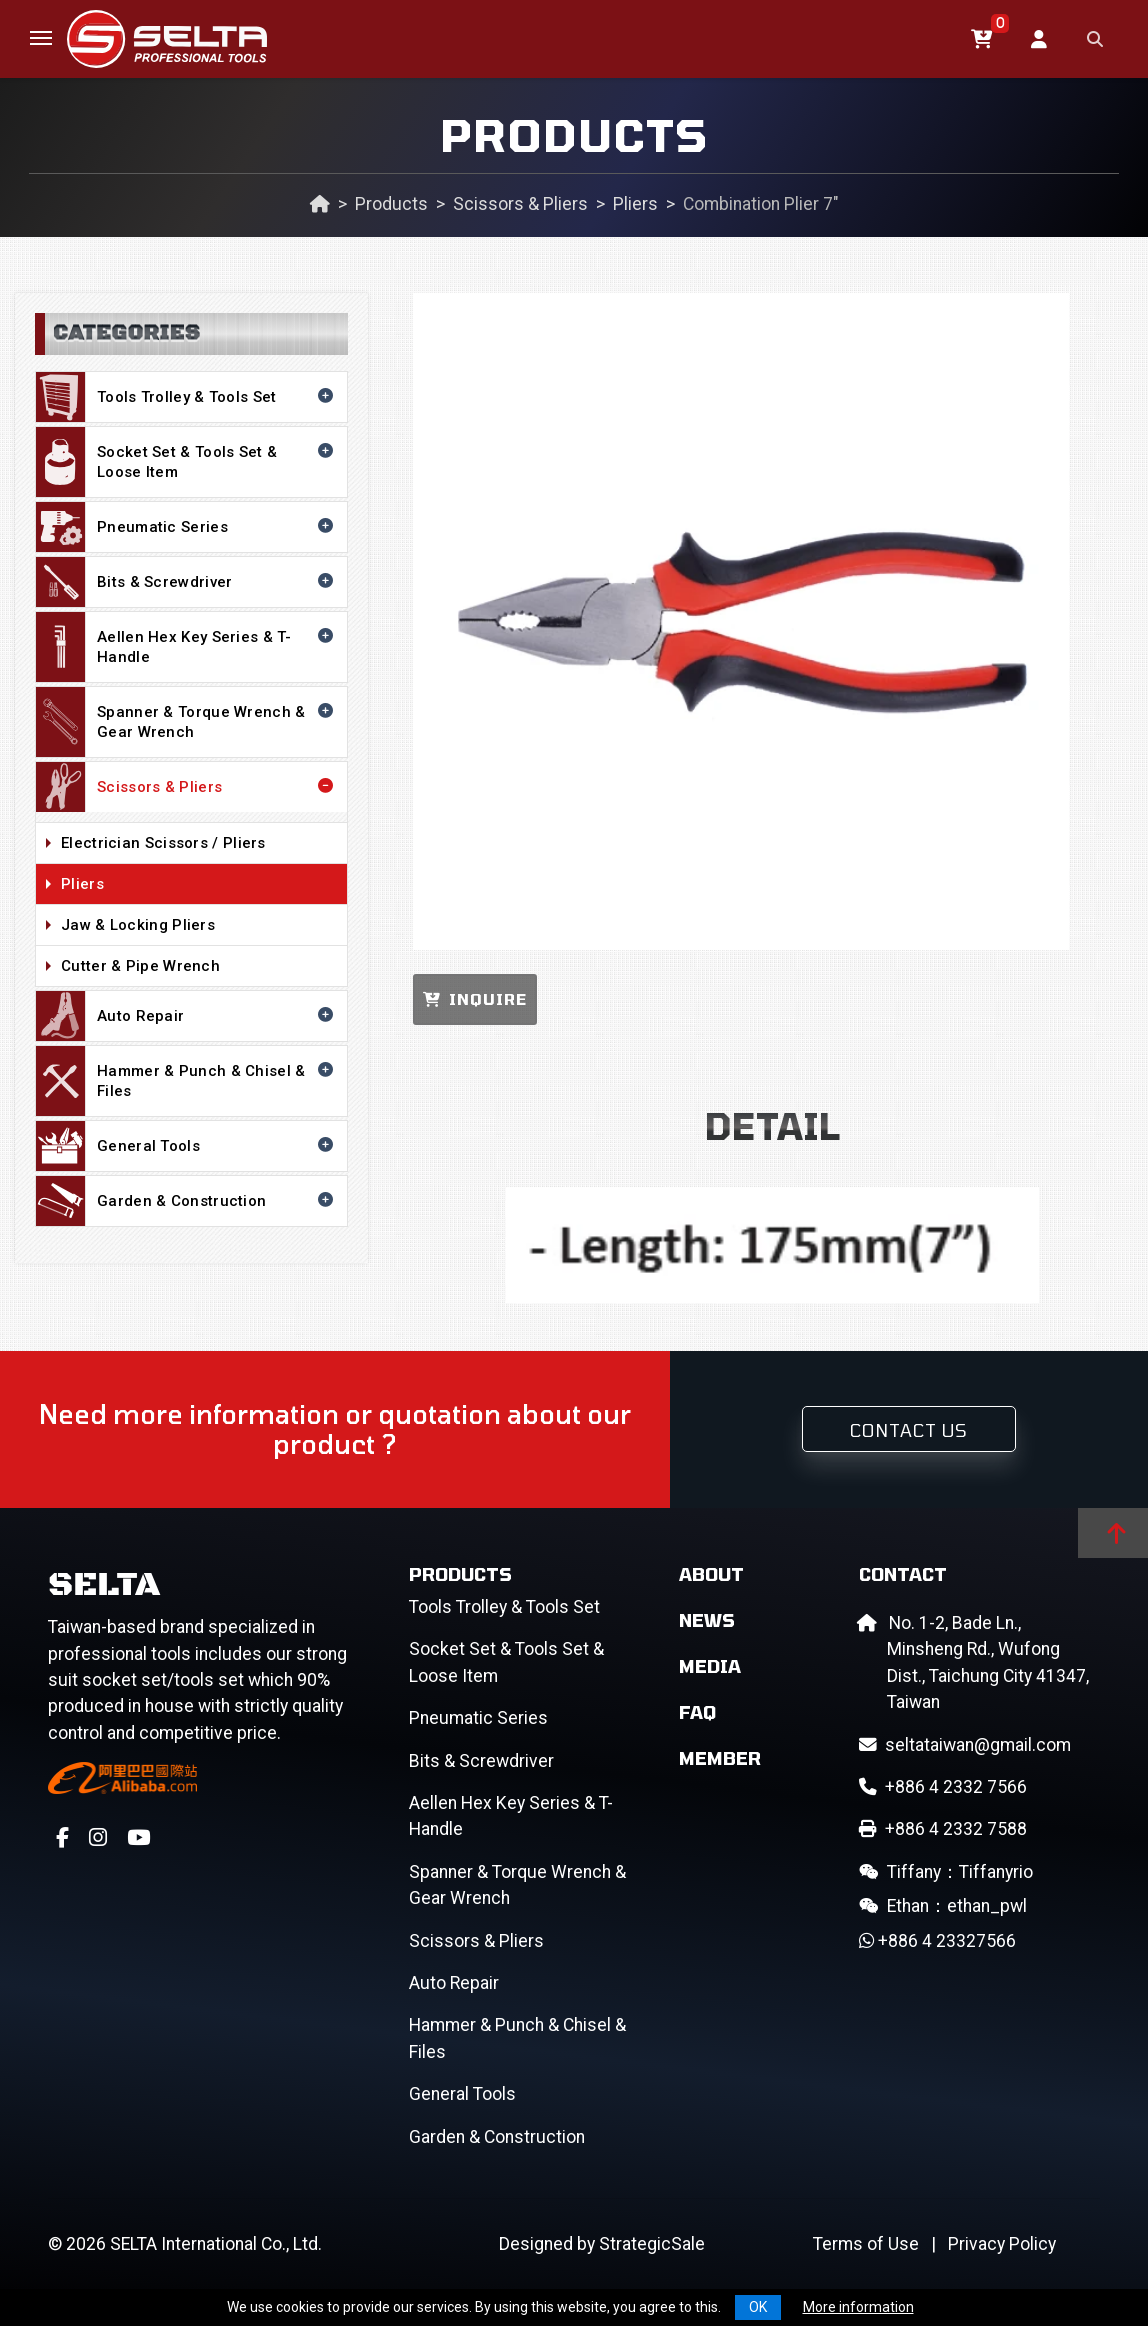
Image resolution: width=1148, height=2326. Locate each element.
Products (391, 204)
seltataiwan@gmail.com (965, 1745)
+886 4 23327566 (937, 1941)
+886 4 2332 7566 (943, 1787)
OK (758, 2307)
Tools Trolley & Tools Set (186, 397)
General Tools (186, 1146)
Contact (903, 1574)
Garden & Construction (186, 1201)
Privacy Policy (1002, 2244)
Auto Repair (186, 1016)
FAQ (697, 1712)
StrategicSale (652, 2244)
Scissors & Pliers (520, 204)
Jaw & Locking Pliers (199, 926)
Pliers (635, 204)
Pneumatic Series (186, 527)
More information (858, 2307)
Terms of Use (866, 2244)
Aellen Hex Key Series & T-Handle (186, 647)
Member (720, 1758)
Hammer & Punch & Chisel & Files (186, 1081)
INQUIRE (475, 999)
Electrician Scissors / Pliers (199, 844)
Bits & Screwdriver (186, 582)
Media (710, 1666)
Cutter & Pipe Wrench (199, 967)
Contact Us (909, 1430)
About (711, 1574)
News (707, 1620)
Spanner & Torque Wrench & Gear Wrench (186, 722)
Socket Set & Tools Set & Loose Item (186, 462)
